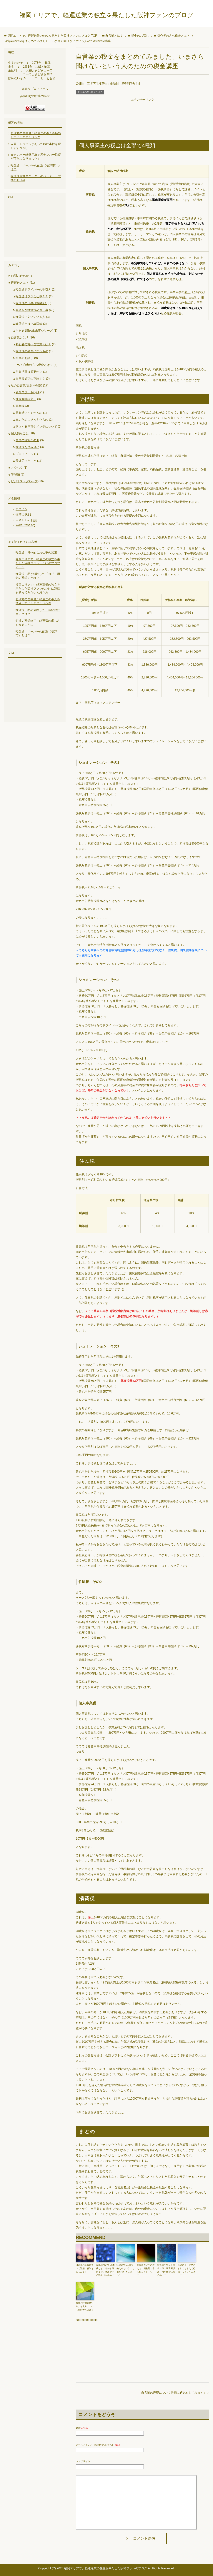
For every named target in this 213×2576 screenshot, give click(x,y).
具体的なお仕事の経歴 (35, 96)
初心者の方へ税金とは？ (90, 92)
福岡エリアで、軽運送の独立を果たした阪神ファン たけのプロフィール (38, 563)
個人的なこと (20, 434)
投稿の (23, 515)
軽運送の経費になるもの (32, 351)
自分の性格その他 (27, 441)
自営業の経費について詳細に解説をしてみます (85, 2269)
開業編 (20, 406)
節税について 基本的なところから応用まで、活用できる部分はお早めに (105, 2270)
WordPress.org (25, 525)
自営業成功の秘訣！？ (30, 379)
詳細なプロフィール (35, 89)
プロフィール (24, 454)
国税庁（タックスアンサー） (104, 703)
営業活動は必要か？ (29, 372)
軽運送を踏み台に (27, 447)
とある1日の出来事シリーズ (34, 331)
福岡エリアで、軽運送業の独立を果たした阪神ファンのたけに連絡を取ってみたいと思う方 (38, 589)
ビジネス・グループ (24, 482)
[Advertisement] (143, 111)
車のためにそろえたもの (32, 420)
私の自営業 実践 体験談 (26, 386)
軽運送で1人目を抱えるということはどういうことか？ (125, 2270)
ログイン (21, 509)
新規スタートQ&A (27, 393)
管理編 (15, 475)
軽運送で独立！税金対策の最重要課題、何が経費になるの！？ (166, 2270)
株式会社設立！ (26, 399)
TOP (52, 36)
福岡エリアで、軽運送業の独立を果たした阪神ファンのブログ (106, 15)
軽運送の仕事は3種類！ (31, 304)
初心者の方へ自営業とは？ (33, 345)
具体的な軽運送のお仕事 (32, 310)
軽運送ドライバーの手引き (33, 290)
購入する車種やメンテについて (36, 427)
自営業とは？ (20, 338)
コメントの (26, 520)
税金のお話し (24, 358)
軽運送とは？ (20, 283)
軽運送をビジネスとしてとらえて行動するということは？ (186, 2270)
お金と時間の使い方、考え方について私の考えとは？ (85, 2306)
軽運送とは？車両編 (29, 324)
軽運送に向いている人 (30, 317)
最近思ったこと (26, 461)
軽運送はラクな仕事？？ (32, 297)
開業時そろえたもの (29, 413)
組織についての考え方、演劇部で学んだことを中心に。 (146, 2270)
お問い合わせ (20, 276)
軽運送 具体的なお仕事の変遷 (36, 553)
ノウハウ (17, 468)
